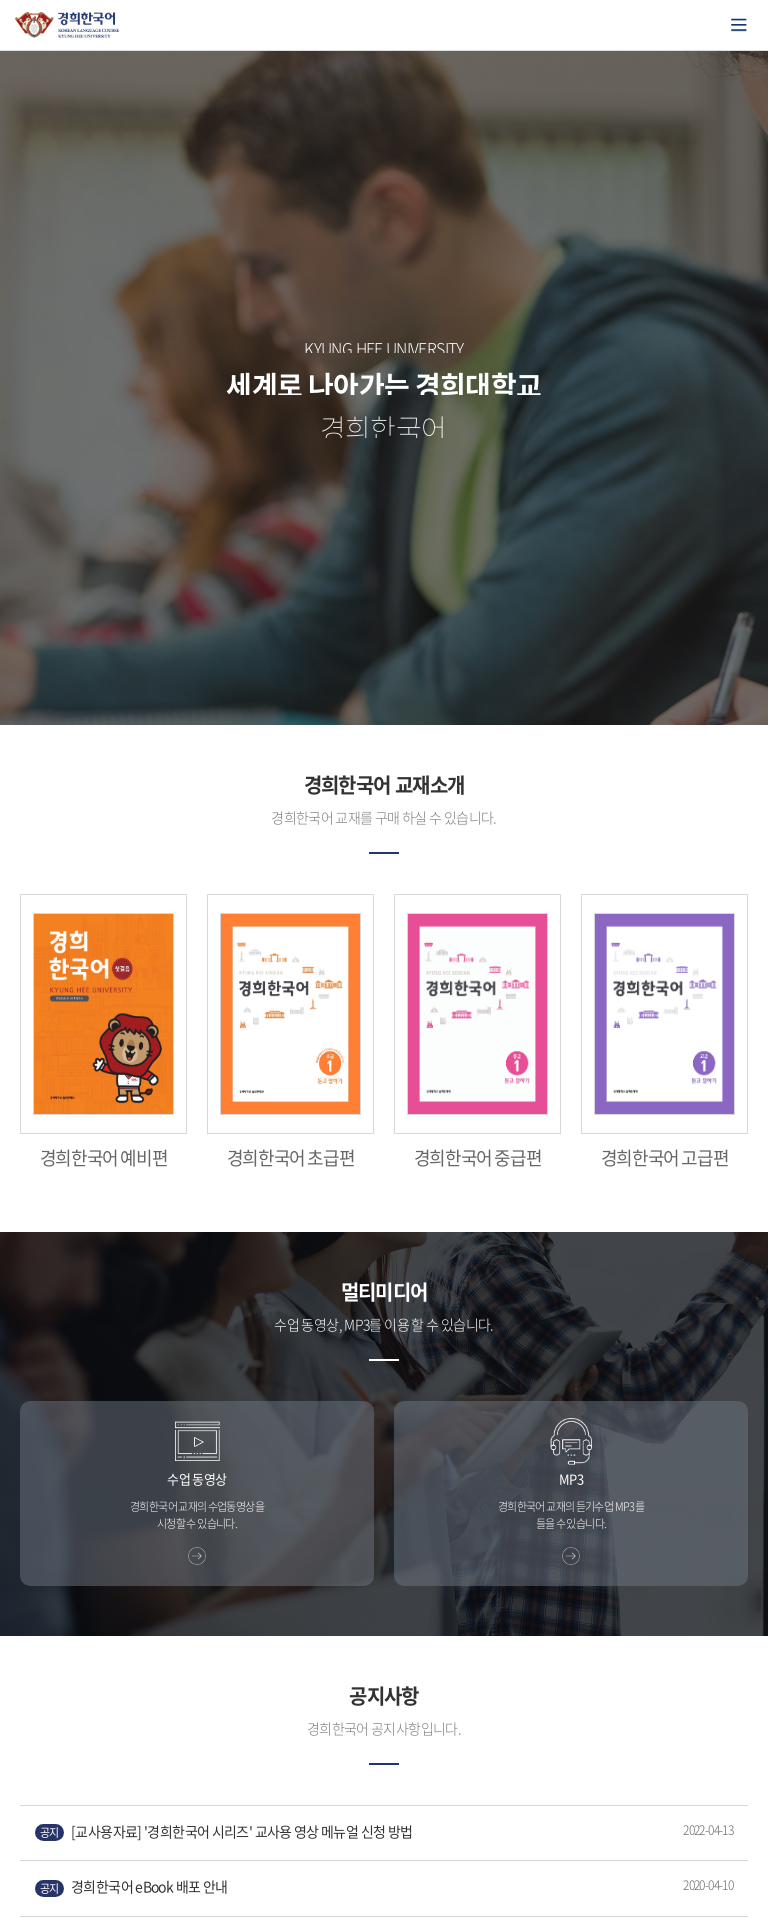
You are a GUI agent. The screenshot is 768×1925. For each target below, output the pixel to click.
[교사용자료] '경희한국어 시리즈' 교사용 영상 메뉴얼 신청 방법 (223, 1831)
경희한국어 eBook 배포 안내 (131, 1886)
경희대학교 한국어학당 (67, 25)
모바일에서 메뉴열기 (739, 25)
